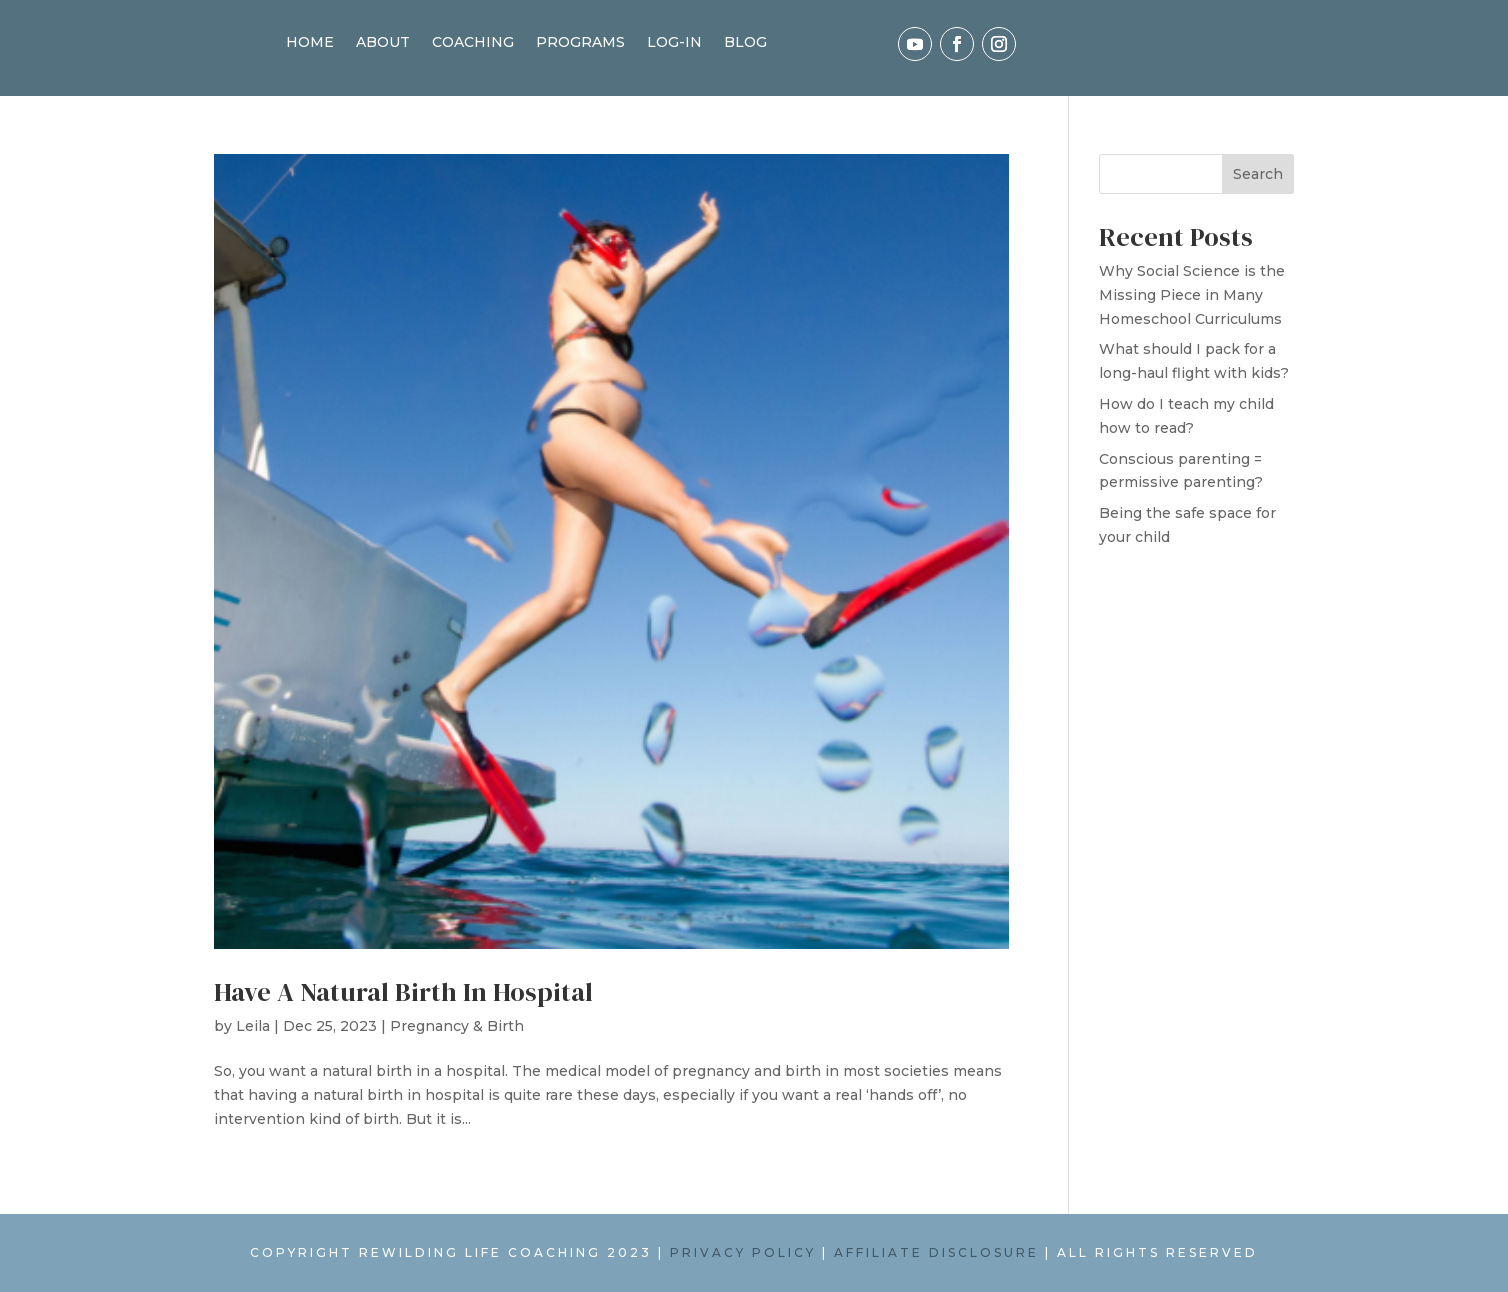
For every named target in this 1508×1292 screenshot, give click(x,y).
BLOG (745, 43)
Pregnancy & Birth (457, 1026)
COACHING (473, 43)
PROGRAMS (580, 43)
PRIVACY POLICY (743, 1252)
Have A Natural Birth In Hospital (403, 992)
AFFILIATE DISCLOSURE (936, 1252)
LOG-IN (674, 43)
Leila (253, 1026)
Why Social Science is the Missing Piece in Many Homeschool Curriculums (1192, 295)
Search (1258, 174)
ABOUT (383, 43)
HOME (310, 43)
